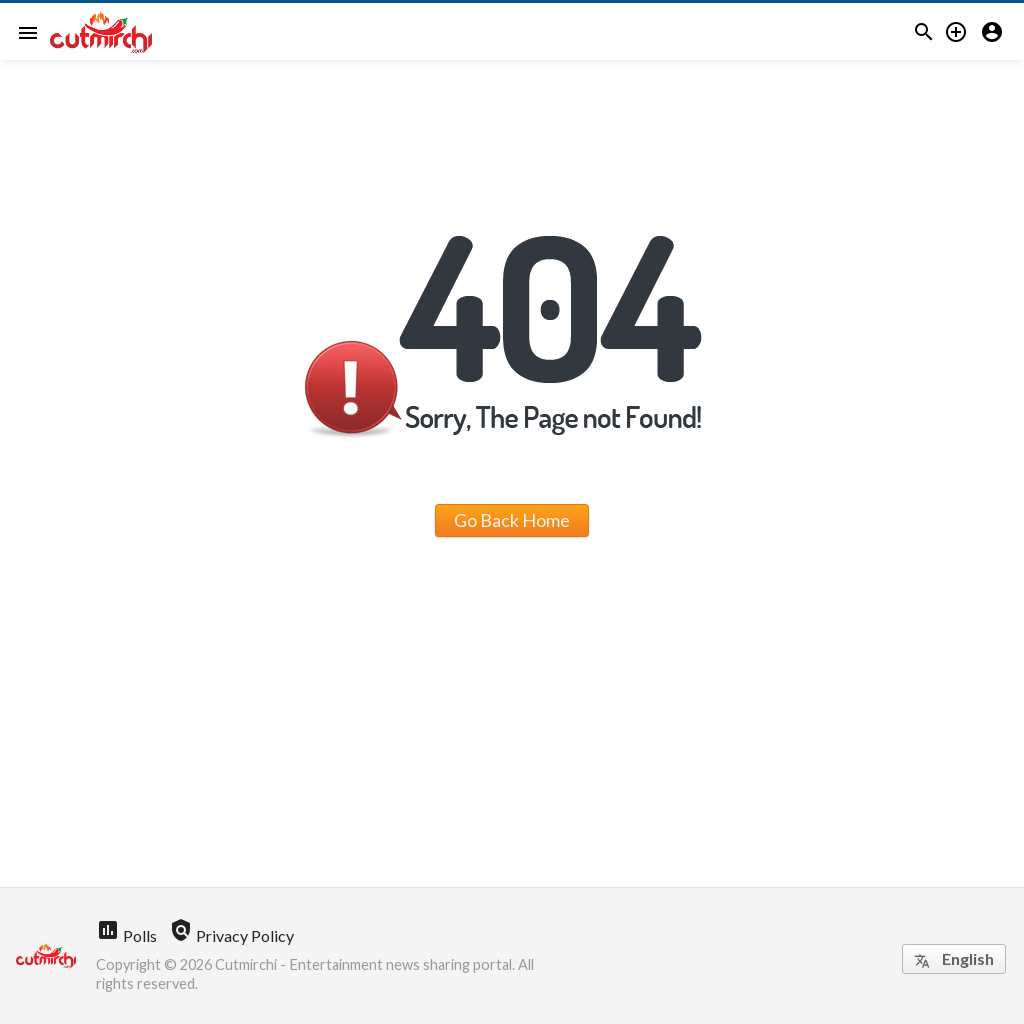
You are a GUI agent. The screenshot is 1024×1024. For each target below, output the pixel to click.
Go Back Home (512, 520)
